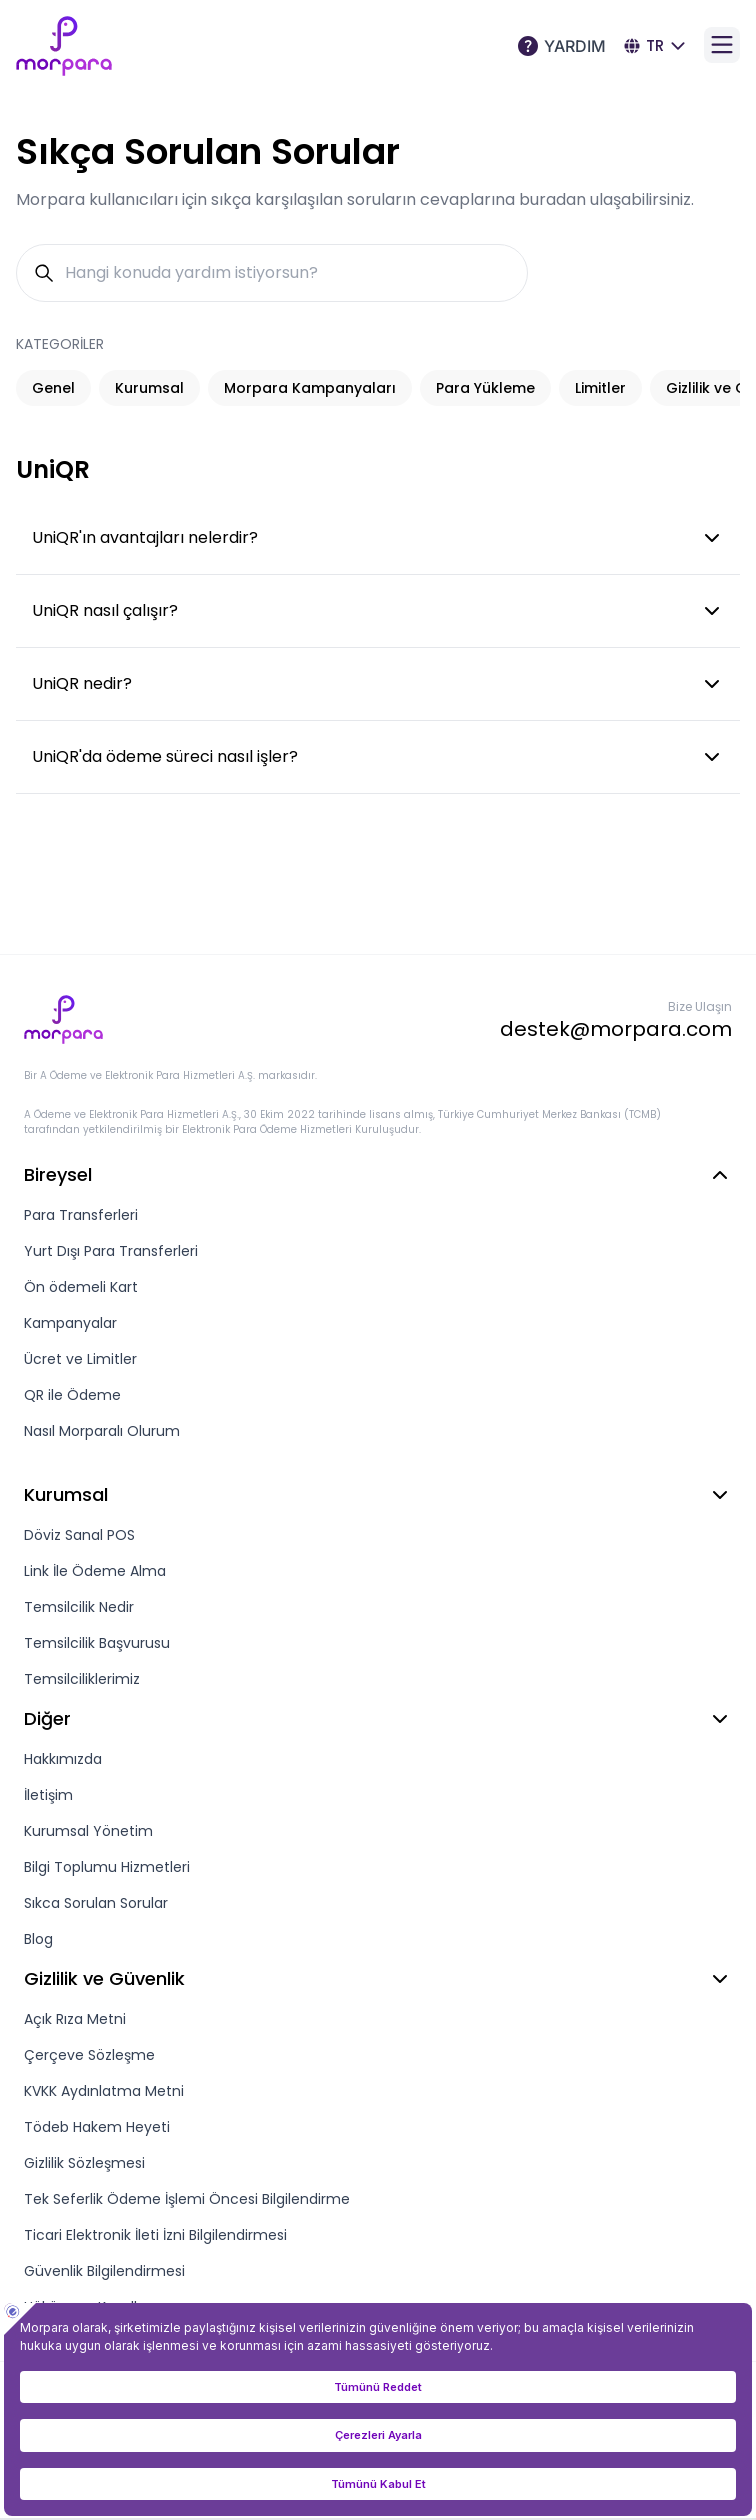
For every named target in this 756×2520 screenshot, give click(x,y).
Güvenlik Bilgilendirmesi (104, 2271)
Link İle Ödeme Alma (95, 1571)
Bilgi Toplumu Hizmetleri (107, 1867)
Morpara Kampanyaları (310, 388)
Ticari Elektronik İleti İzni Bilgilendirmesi (155, 2235)
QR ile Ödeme (72, 1395)
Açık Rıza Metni (75, 2019)
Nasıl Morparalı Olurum (102, 1431)
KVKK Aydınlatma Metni (104, 2091)
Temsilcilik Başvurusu (97, 1643)
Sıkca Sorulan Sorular (96, 1903)
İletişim (48, 1795)
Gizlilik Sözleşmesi (84, 2163)
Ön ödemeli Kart (81, 1287)
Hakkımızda (63, 1759)
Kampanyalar (70, 1323)
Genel (53, 388)
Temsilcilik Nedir (79, 1607)
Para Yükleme (485, 388)
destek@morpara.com (616, 1029)
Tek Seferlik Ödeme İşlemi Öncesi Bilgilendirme (187, 2199)
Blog (38, 1939)
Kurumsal (149, 388)
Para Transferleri (81, 1215)
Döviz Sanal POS (79, 1535)
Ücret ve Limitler (80, 1359)
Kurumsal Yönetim (88, 1831)
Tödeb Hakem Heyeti (97, 2127)
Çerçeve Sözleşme (89, 2055)
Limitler (600, 388)
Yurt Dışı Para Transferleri (111, 1251)
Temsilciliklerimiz (82, 1679)
